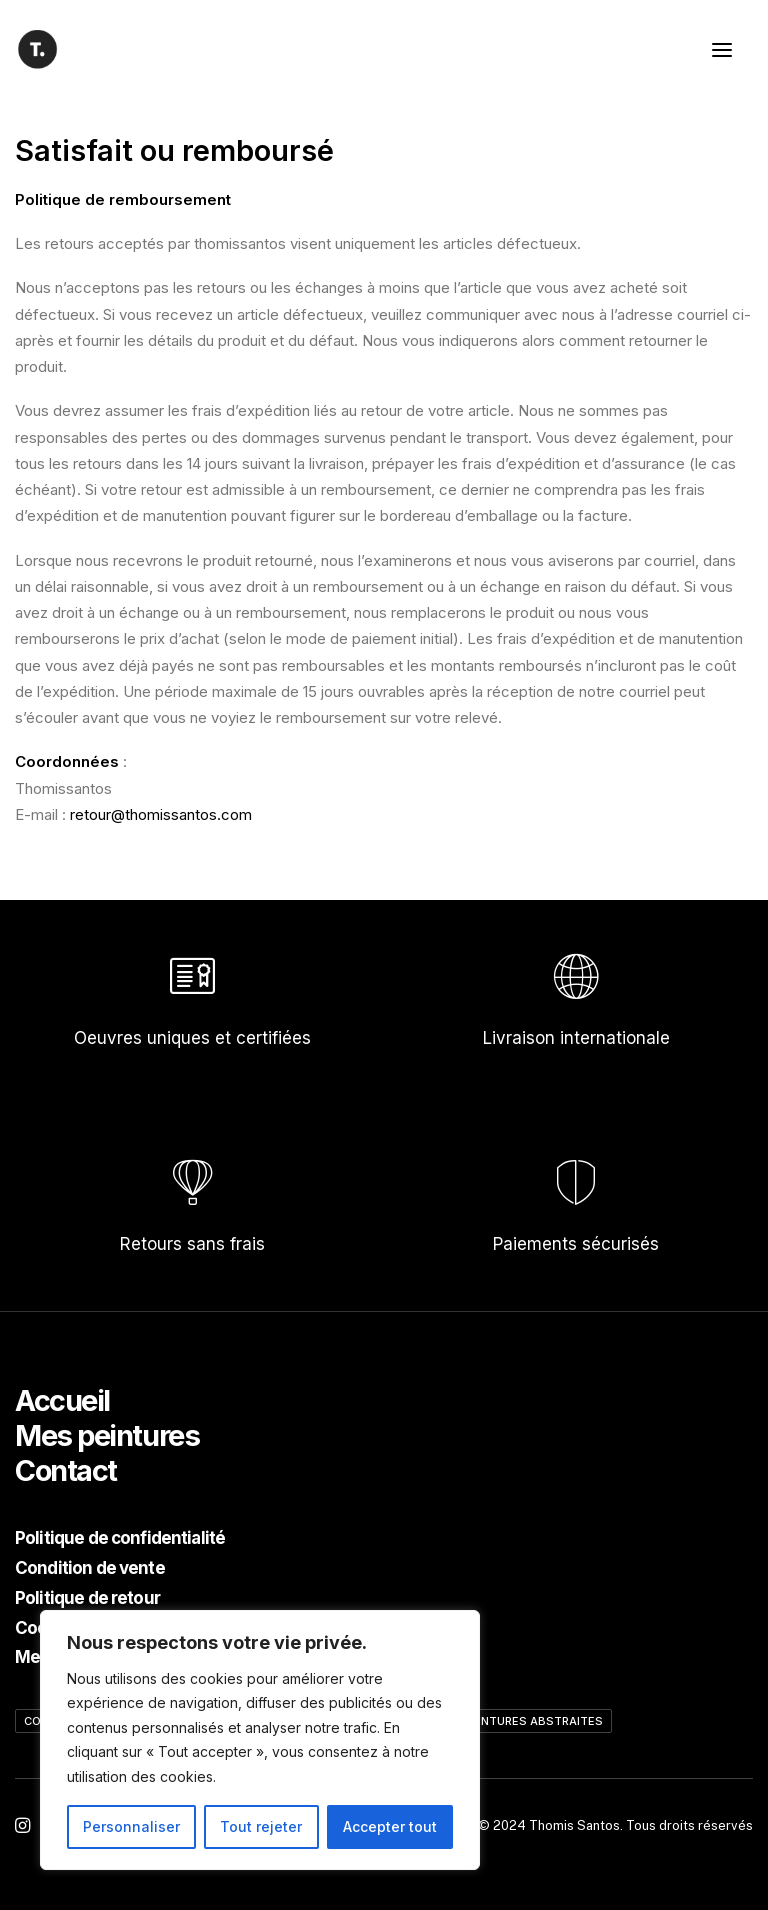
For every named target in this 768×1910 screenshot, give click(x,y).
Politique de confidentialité (120, 1538)
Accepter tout (390, 1826)
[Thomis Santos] (37, 49)
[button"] (22, 1827)
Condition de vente (90, 1568)
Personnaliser (131, 1826)
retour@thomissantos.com (161, 814)
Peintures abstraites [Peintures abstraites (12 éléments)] (533, 1721)
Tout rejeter (261, 1826)
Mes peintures (107, 1435)
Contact (66, 1470)
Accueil (62, 1400)
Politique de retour (87, 1598)
